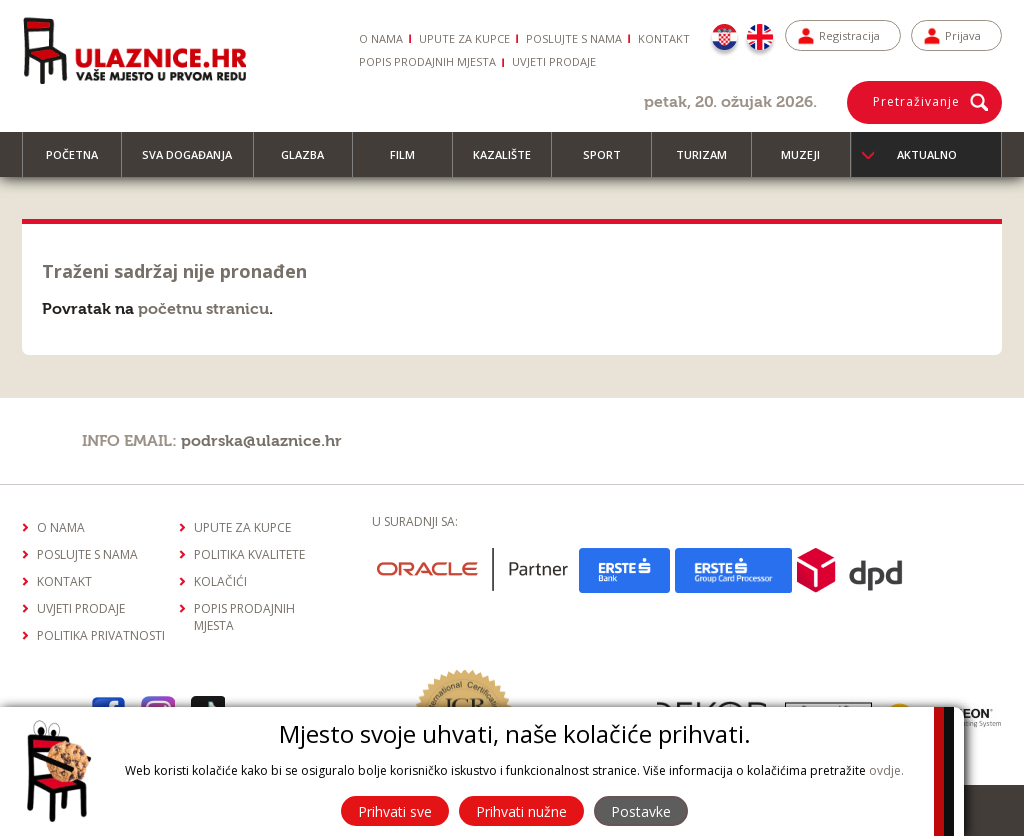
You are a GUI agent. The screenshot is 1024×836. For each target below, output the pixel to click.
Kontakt (664, 38)
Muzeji (809, 162)
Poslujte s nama (574, 38)
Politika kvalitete (249, 554)
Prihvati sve (395, 811)
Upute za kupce (464, 38)
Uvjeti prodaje (554, 61)
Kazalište (511, 162)
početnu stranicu (203, 309)
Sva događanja (196, 162)
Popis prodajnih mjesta (427, 61)
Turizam (710, 162)
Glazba (311, 162)
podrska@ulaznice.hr (261, 441)
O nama (381, 38)
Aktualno (927, 154)
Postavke (641, 811)
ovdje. (886, 770)
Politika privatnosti (101, 635)
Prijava (963, 35)
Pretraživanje (916, 101)
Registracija (849, 35)
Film (411, 162)
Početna (81, 162)
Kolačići (220, 581)
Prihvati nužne (521, 811)
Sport (611, 162)
